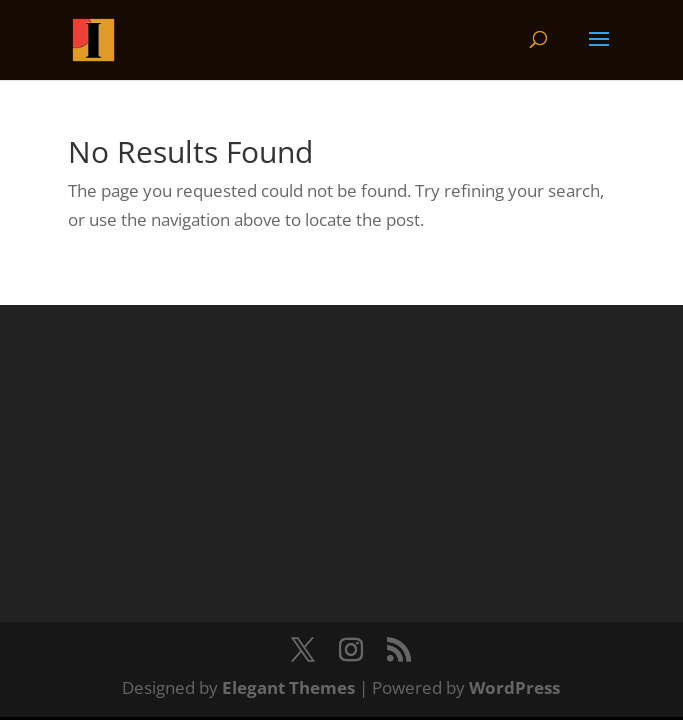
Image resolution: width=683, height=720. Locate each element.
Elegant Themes (288, 687)
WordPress (514, 687)
